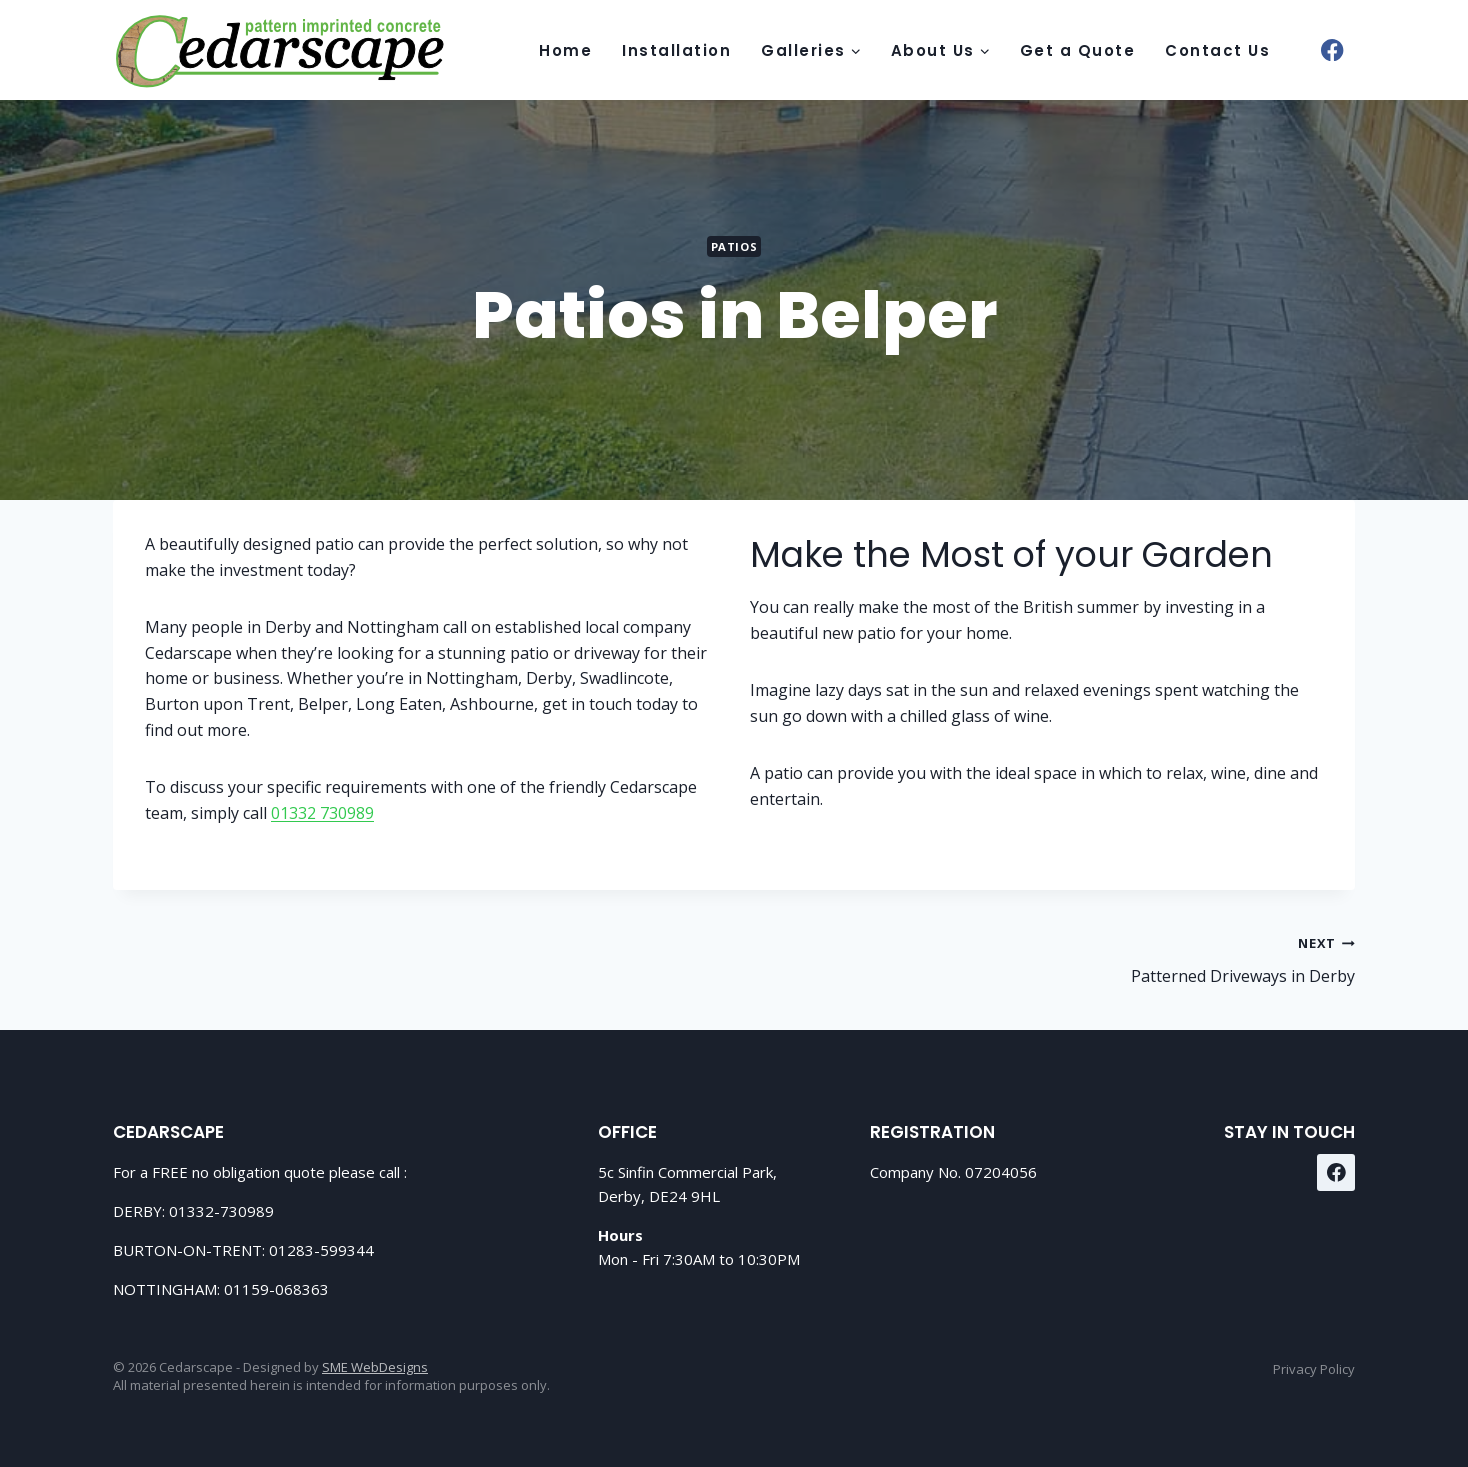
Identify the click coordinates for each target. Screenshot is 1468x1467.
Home (565, 50)
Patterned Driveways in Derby (1052, 958)
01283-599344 (321, 1250)
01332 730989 (322, 813)
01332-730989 (221, 1211)
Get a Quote (1078, 50)
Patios (734, 246)
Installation (676, 50)
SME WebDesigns (375, 1367)
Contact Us (1217, 50)
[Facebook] (1332, 50)
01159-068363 (276, 1289)
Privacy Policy (1314, 1369)
